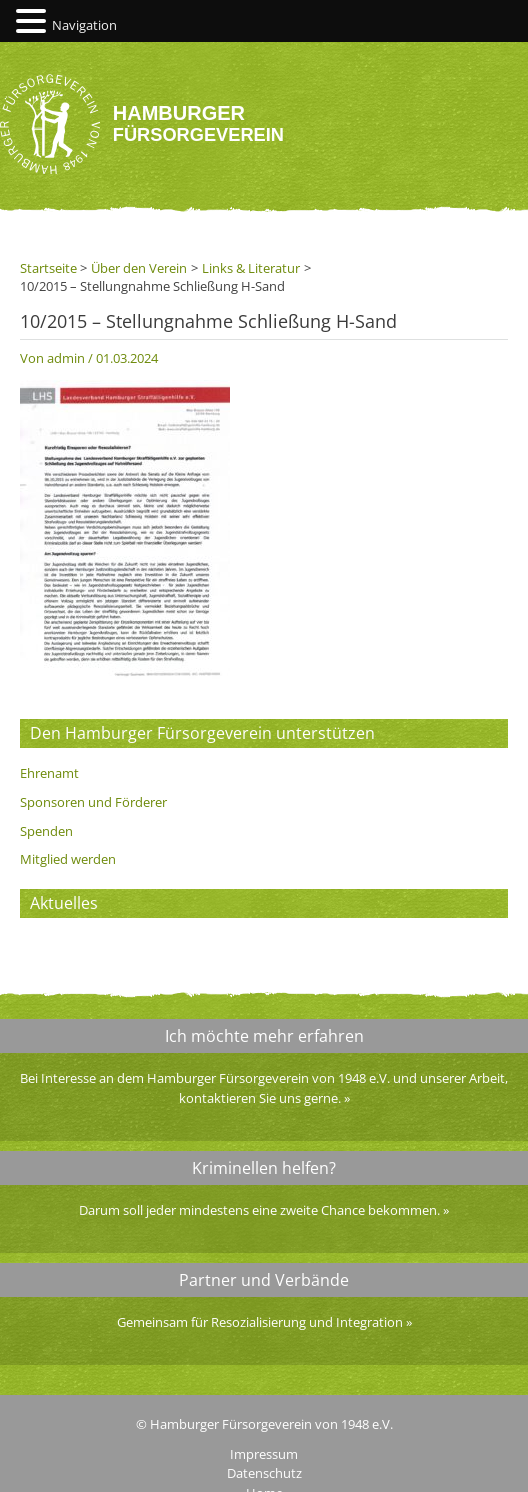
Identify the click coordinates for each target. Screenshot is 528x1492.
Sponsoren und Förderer (93, 802)
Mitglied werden (68, 859)
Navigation (84, 25)
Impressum (264, 1454)
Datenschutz (264, 1473)
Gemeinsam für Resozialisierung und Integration (260, 1322)
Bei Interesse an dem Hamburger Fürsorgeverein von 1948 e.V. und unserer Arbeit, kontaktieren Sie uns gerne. (264, 1088)
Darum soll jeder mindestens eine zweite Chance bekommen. (259, 1210)
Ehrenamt (49, 773)
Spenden (46, 831)
